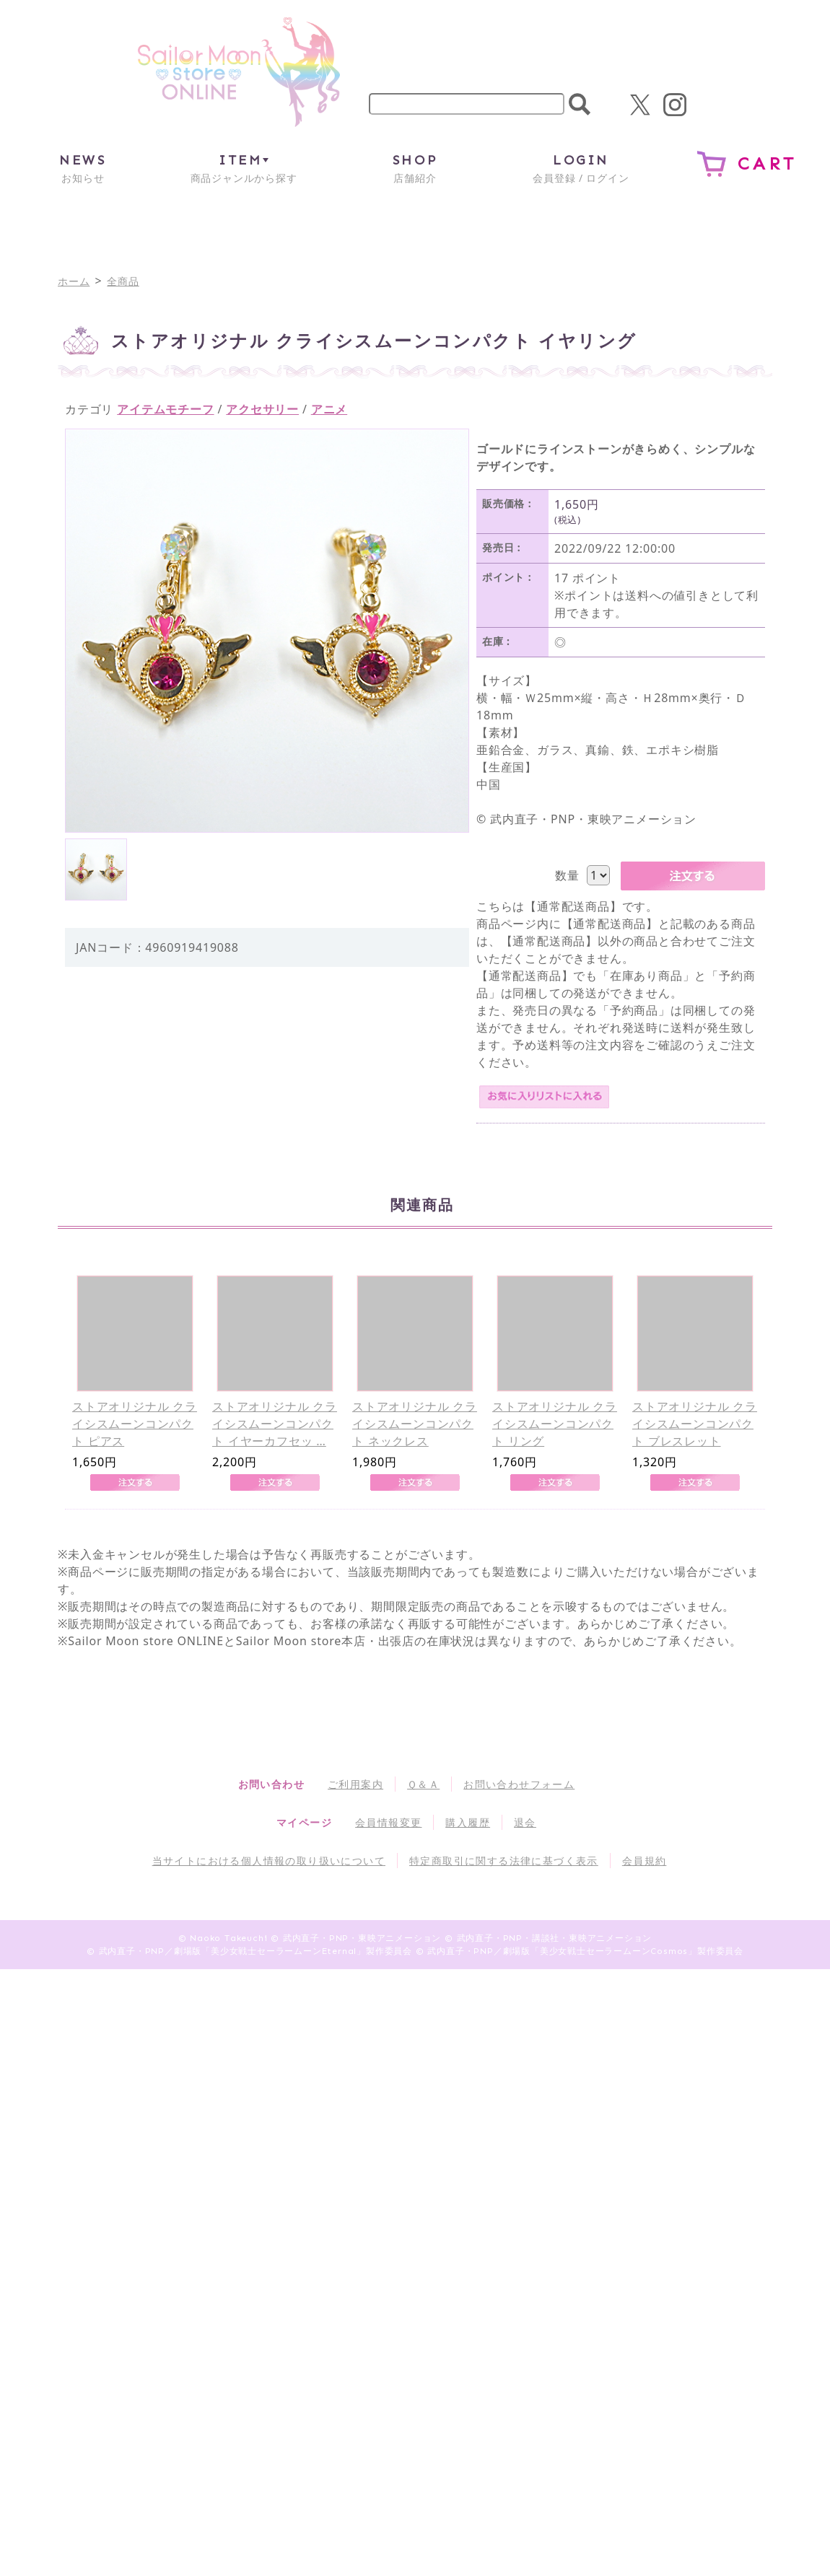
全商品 (123, 281)
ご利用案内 (355, 1784)
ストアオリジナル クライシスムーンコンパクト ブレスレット (694, 1423)
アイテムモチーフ (165, 409)
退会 (525, 1822)
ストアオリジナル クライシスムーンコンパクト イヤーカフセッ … (274, 1423)
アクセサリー (262, 409)
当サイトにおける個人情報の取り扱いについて (268, 1860)
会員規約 (644, 1860)
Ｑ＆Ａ (423, 1784)
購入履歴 (467, 1822)
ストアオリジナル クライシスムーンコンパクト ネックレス (414, 1423)
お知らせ (82, 168)
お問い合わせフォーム (519, 1784)
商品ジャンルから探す (244, 168)
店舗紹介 (415, 168)
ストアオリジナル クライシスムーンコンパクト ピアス (134, 1423)
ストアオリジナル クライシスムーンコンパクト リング (554, 1423)
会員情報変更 (388, 1822)
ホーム (73, 281)
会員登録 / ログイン (581, 168)
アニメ (329, 409)
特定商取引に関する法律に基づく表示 (503, 1860)
